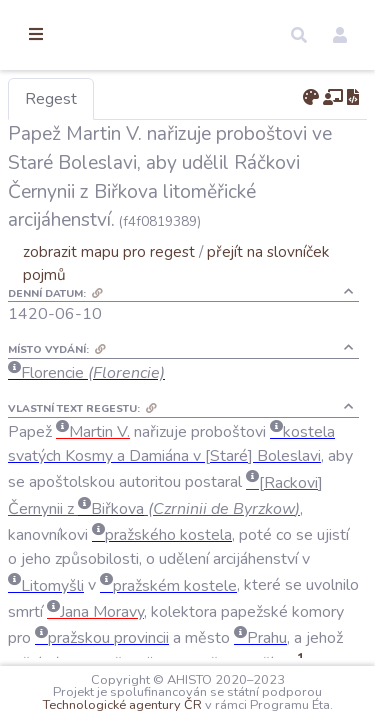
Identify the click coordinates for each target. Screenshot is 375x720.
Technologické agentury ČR (271, 692)
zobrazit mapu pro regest (213, 308)
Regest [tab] (155, 99)
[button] (299, 35)
